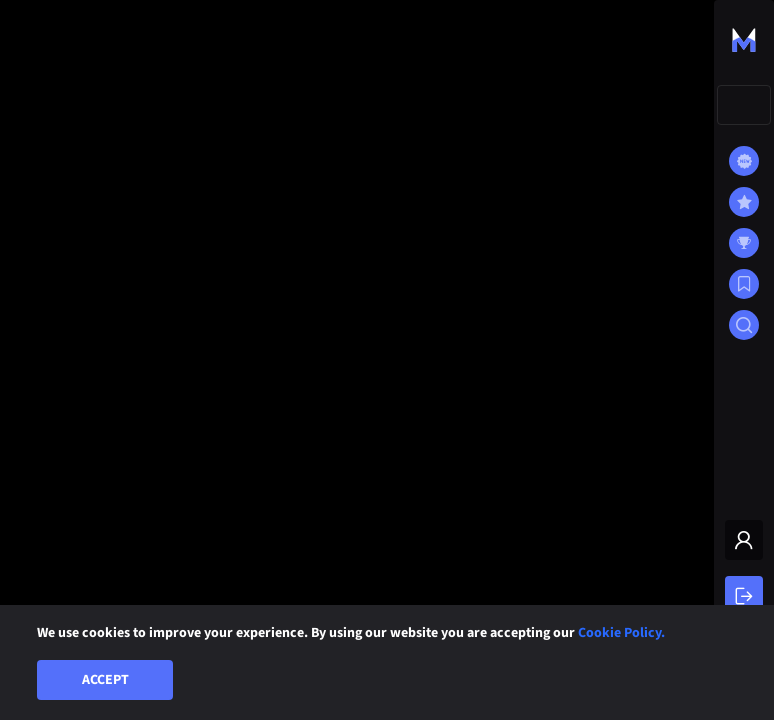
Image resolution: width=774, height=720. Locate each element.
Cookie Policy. (621, 633)
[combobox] (744, 105)
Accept (105, 680)
